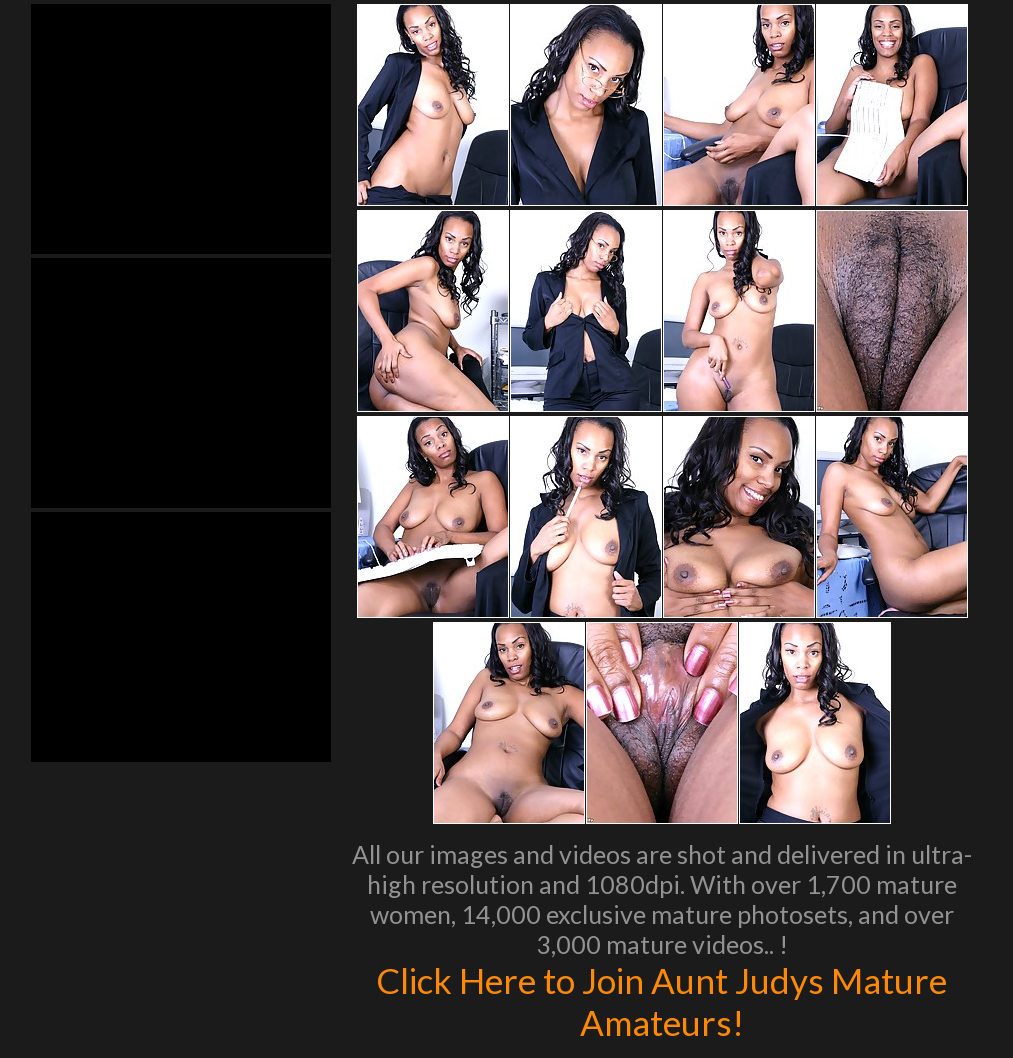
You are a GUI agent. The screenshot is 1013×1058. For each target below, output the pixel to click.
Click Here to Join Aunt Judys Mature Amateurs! (661, 1001)
